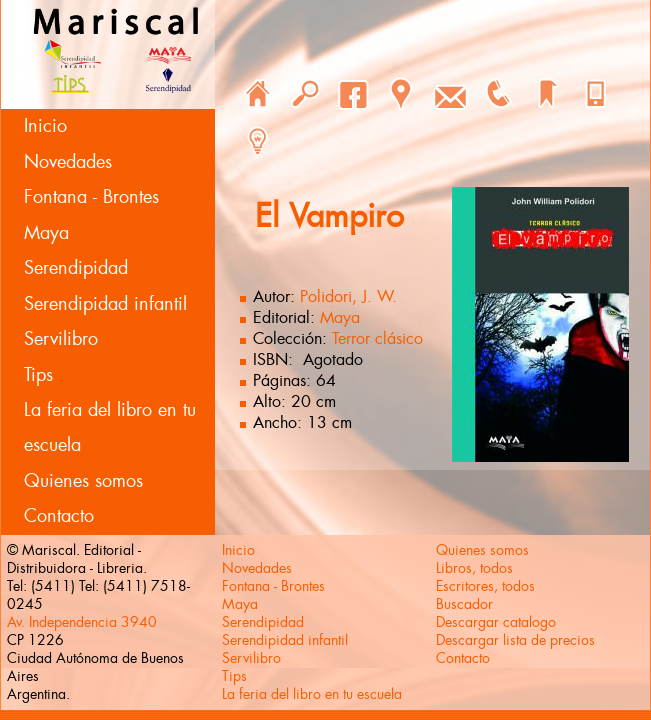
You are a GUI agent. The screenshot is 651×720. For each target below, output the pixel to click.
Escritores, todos (485, 586)
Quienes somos (83, 481)
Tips (38, 375)
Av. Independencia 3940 (82, 622)
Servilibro (61, 339)
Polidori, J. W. (348, 296)
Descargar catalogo (496, 622)
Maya (46, 233)
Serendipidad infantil (105, 304)
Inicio (45, 126)
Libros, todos (474, 568)
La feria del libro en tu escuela (110, 427)
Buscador (464, 604)
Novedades (68, 162)
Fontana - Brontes (91, 197)
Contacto (59, 516)
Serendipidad (76, 268)
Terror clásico (377, 338)
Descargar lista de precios (515, 640)
